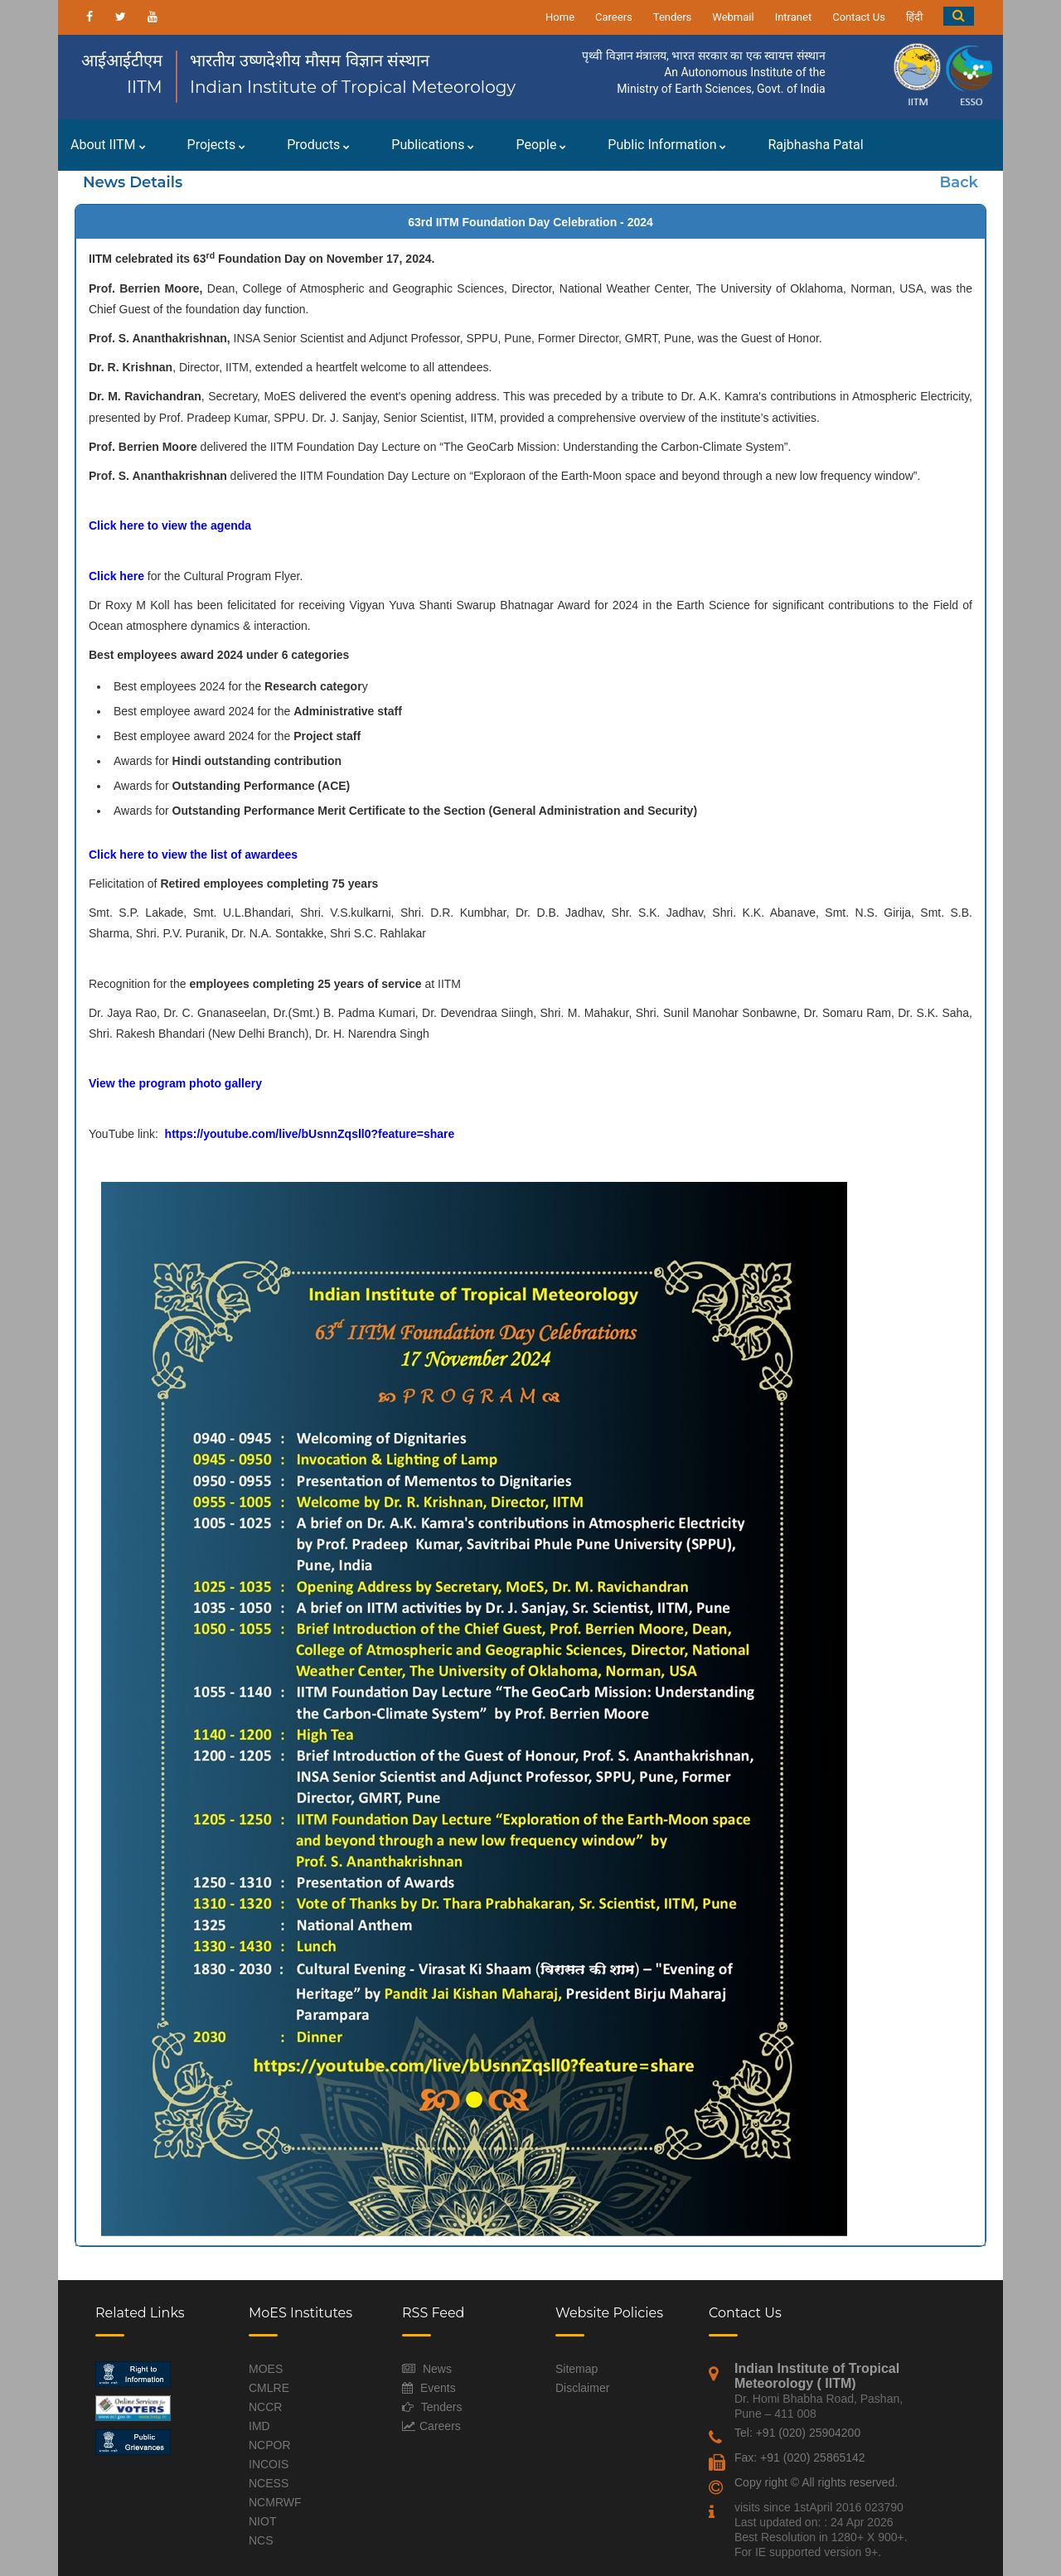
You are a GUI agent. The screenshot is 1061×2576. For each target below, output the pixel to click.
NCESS (268, 2483)
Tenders (672, 17)
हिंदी (914, 17)
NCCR (265, 2407)
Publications (432, 145)
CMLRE (269, 2387)
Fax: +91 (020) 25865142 (799, 2457)
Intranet (793, 17)
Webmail (732, 17)
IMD (259, 2426)
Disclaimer (582, 2387)
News (437, 2368)
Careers (613, 17)
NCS (261, 2540)
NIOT (262, 2521)
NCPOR (270, 2445)
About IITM (108, 145)
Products (318, 145)
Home (559, 17)
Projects (216, 145)
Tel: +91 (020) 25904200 (797, 2432)
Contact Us (858, 17)
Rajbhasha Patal (815, 145)
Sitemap (576, 2368)
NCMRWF (275, 2502)
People (541, 145)
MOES (266, 2368)
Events (438, 2387)
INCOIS (268, 2464)
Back (959, 182)
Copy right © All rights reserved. (816, 2482)
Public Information (667, 145)
